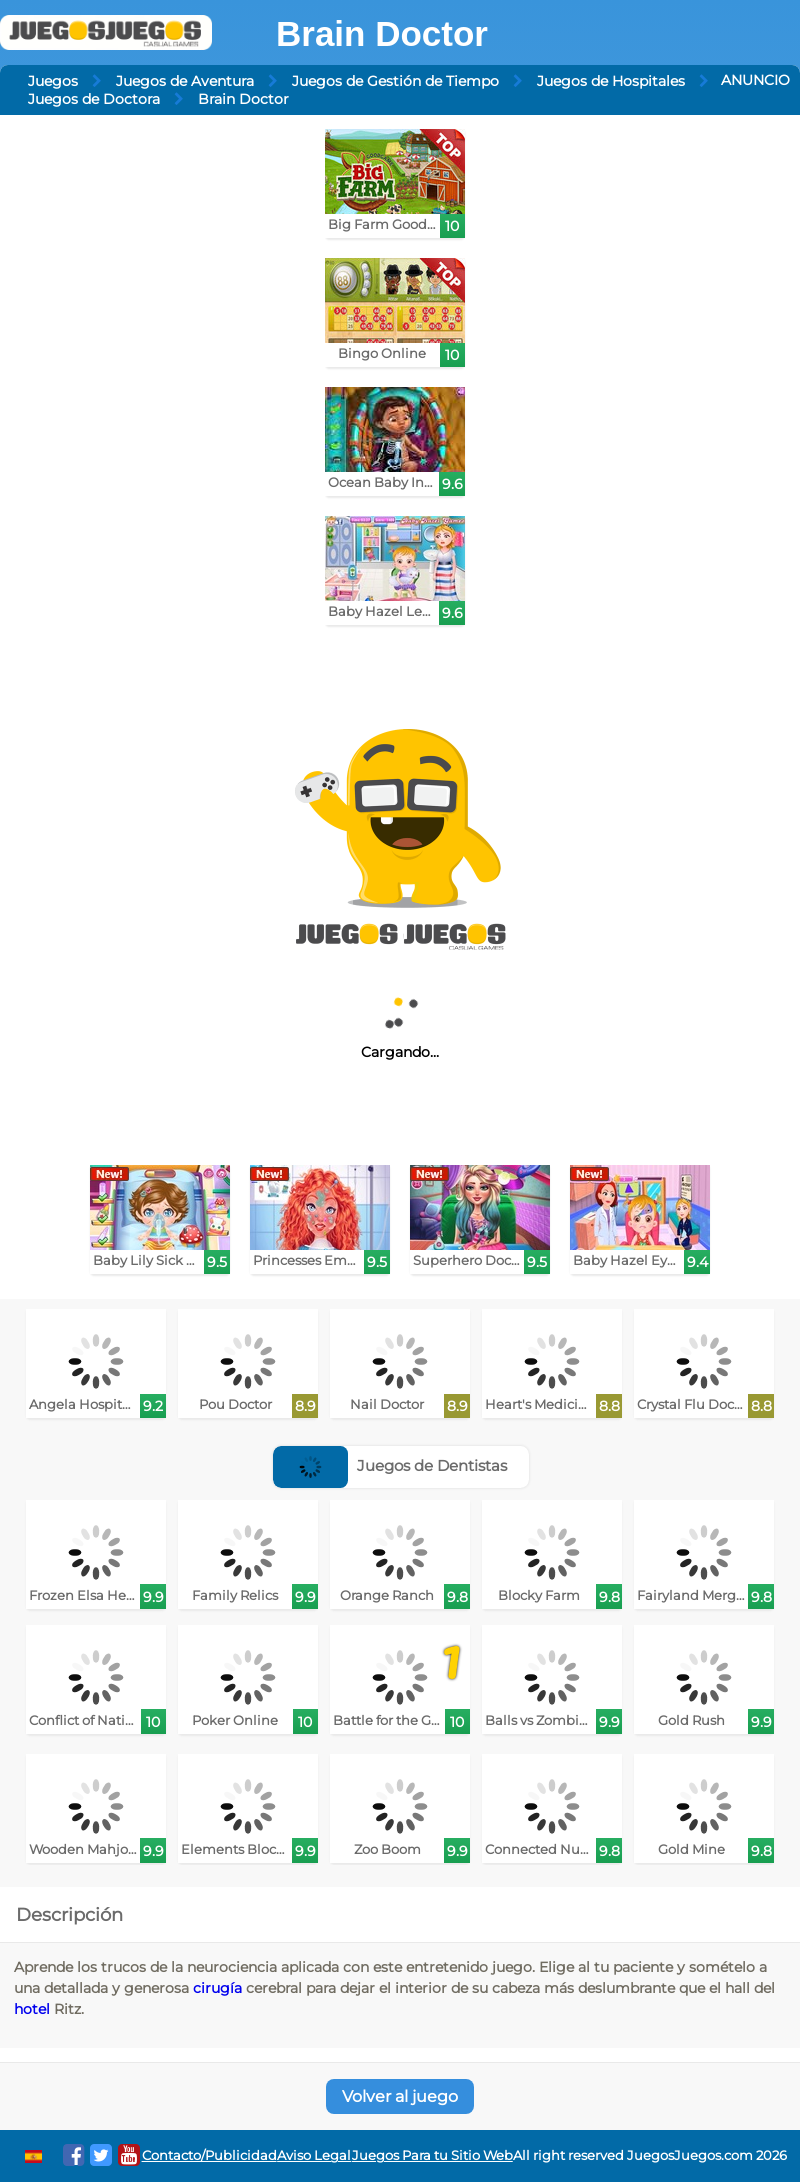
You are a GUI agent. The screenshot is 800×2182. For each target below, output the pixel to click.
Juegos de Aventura (185, 81)
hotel (32, 2009)
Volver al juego (400, 2096)
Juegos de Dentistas (390, 1465)
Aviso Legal (314, 2155)
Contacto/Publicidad (209, 2155)
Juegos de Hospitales (611, 81)
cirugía (217, 1988)
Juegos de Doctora (94, 99)
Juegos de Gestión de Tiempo (395, 81)
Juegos (53, 81)
